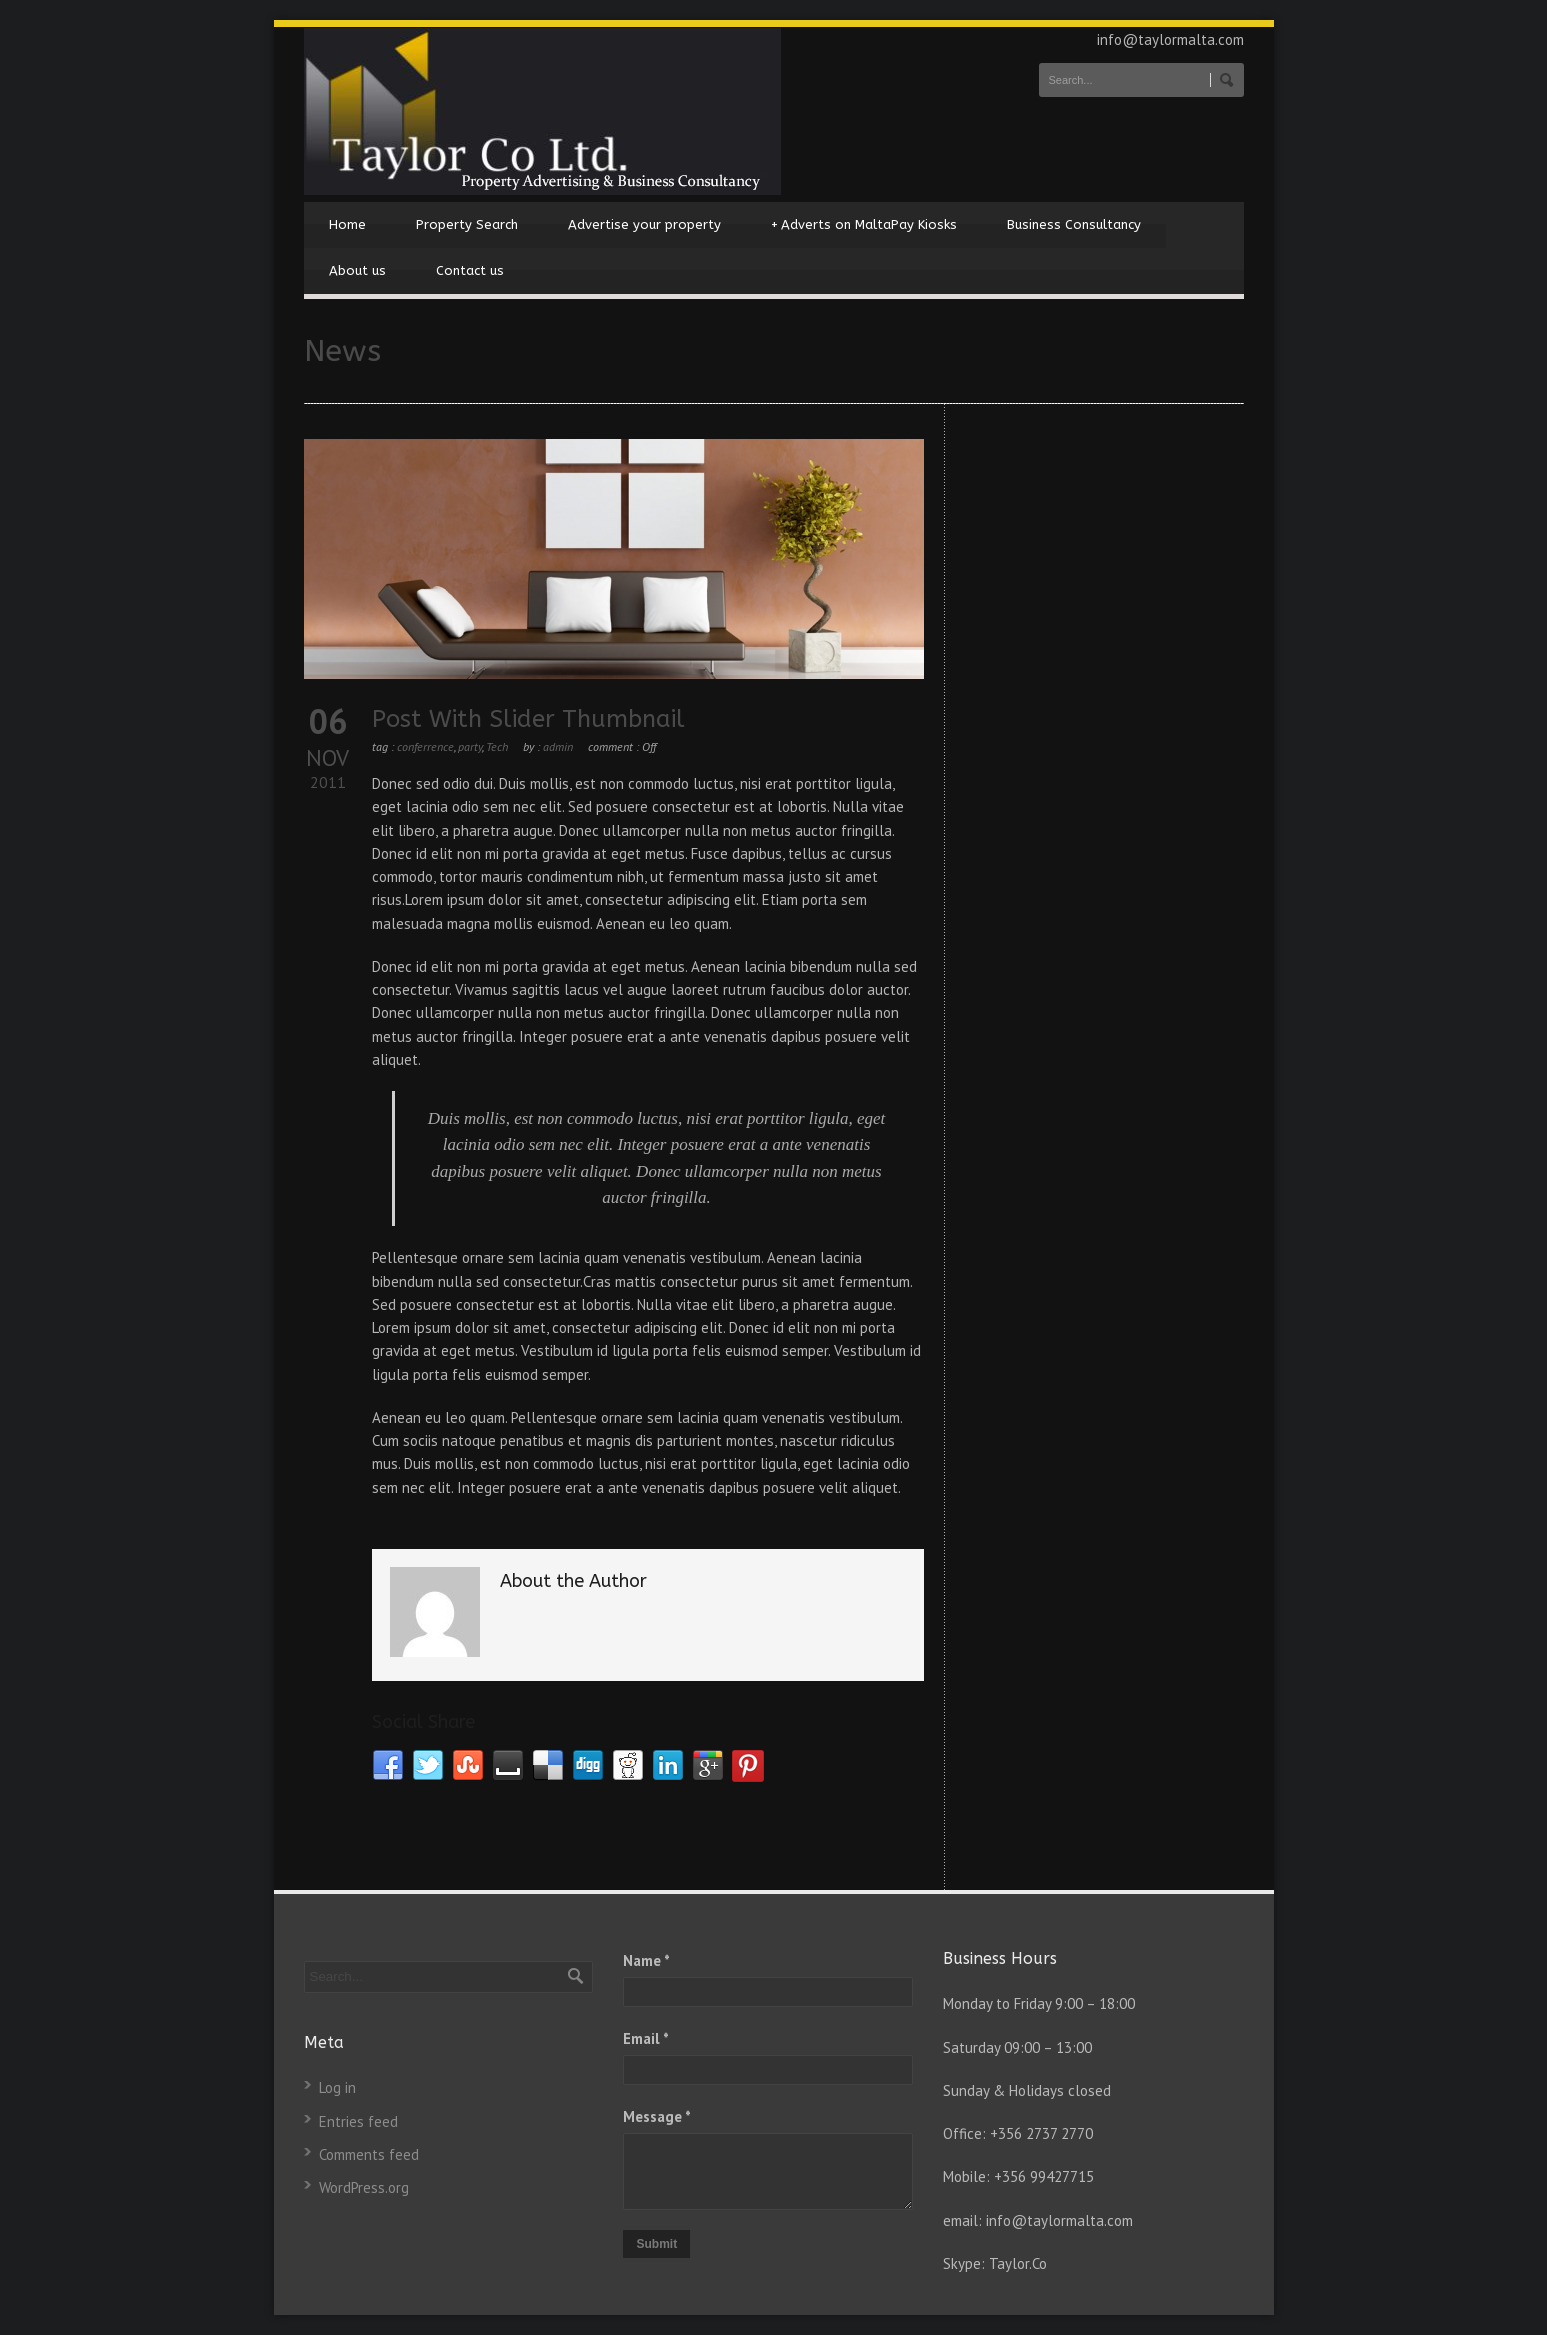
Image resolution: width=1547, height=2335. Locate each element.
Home (347, 224)
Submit (656, 2244)
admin (558, 746)
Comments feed (369, 2154)
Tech (497, 746)
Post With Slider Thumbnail (528, 719)
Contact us (470, 270)
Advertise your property (644, 224)
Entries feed (358, 2121)
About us (357, 270)
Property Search (467, 224)
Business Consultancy (1074, 224)
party (470, 746)
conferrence (425, 746)
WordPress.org (364, 2187)
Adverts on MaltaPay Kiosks (864, 225)
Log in (337, 2087)
